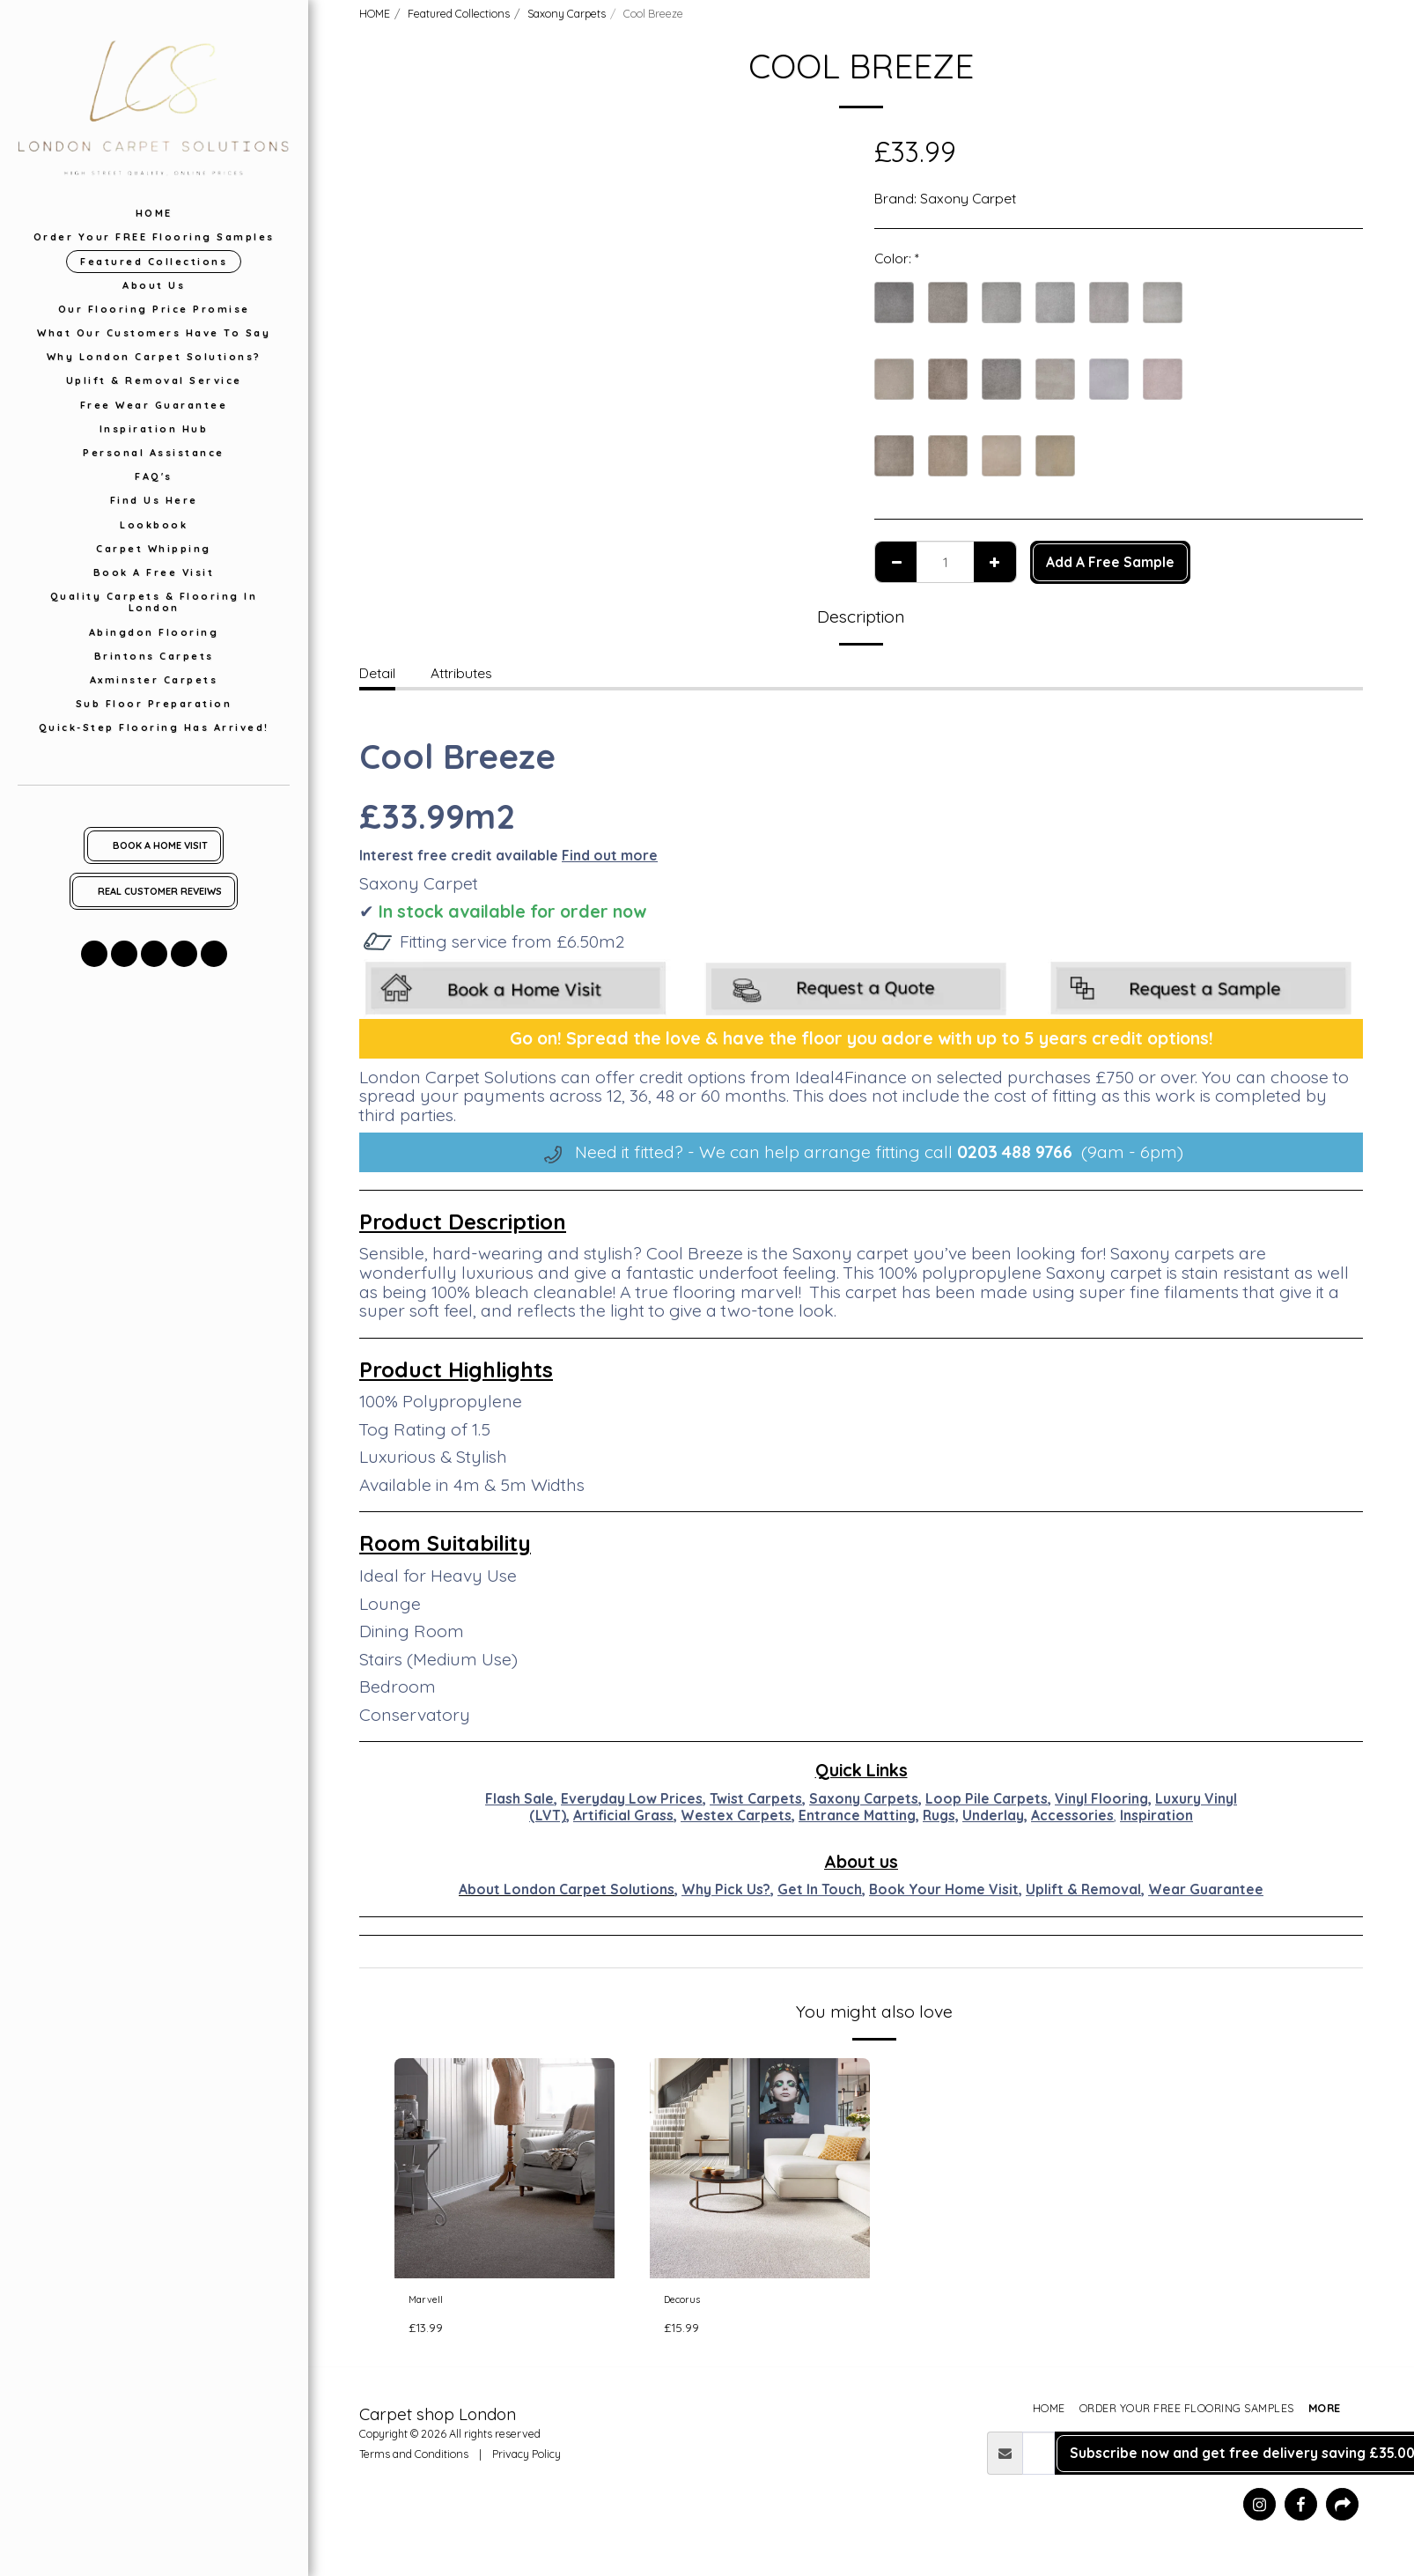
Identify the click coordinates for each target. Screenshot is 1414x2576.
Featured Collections (459, 13)
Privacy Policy (526, 2460)
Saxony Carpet (968, 198)
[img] (504, 2168)
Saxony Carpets (566, 13)
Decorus (691, 2302)
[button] (94, 954)
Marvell (431, 2302)
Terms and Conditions (413, 2460)
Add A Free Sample (1110, 562)
